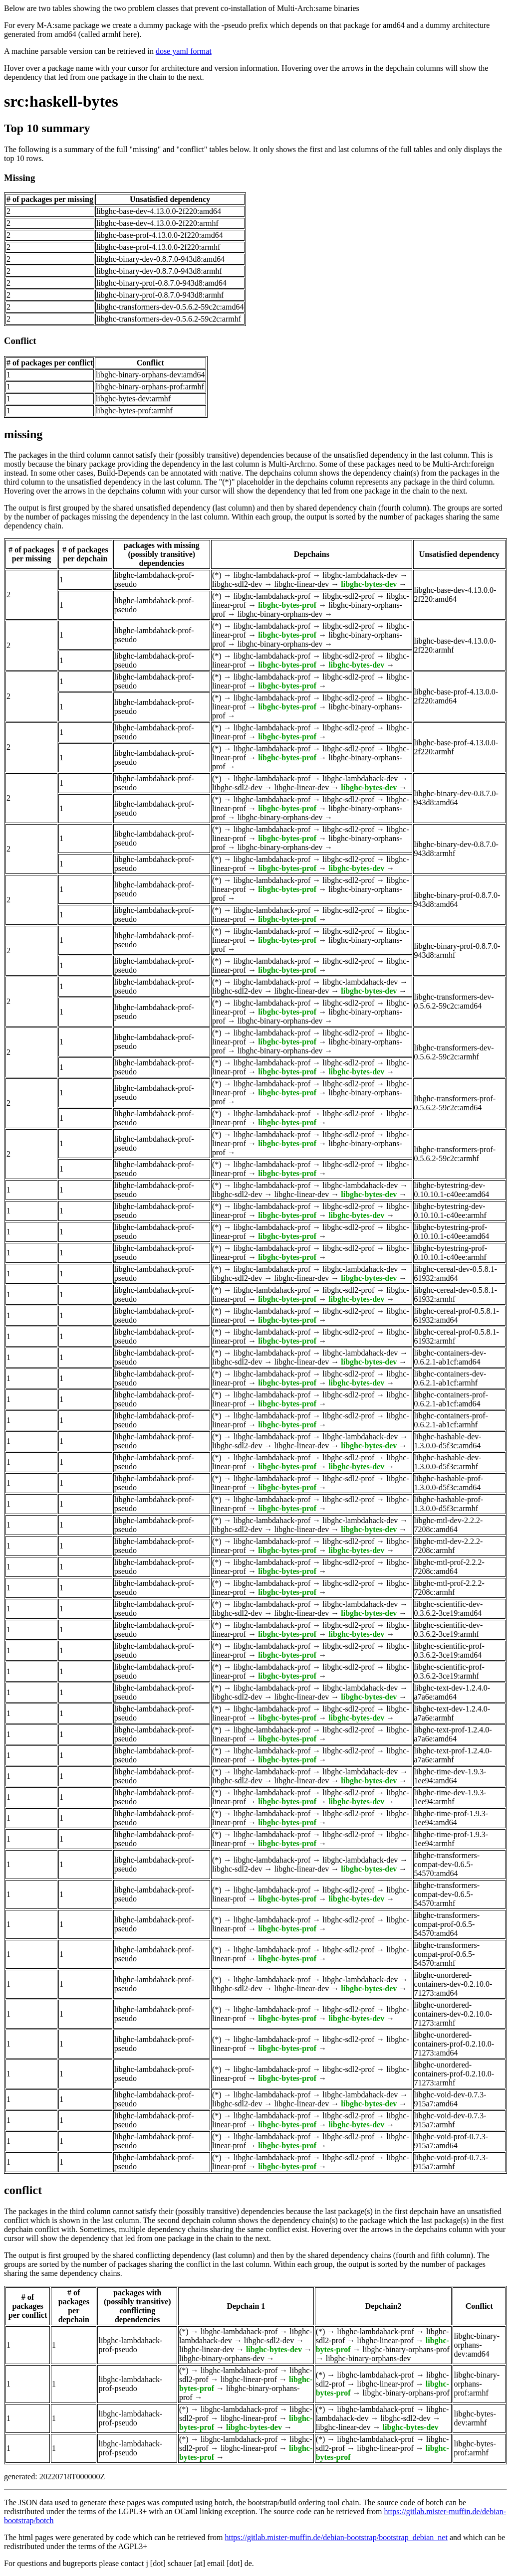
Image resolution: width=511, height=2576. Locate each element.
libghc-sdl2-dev (237, 584)
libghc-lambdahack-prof (272, 575)
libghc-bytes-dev (369, 584)
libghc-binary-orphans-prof (406, 2349)
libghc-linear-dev (301, 584)
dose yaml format (184, 51)
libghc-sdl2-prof (348, 596)
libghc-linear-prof (385, 2340)
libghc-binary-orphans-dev (280, 614)
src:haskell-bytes (61, 101)
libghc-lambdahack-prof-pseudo (130, 2345)
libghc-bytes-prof (287, 605)
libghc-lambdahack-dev (360, 575)
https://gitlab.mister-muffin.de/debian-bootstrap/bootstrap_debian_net (336, 2537)
